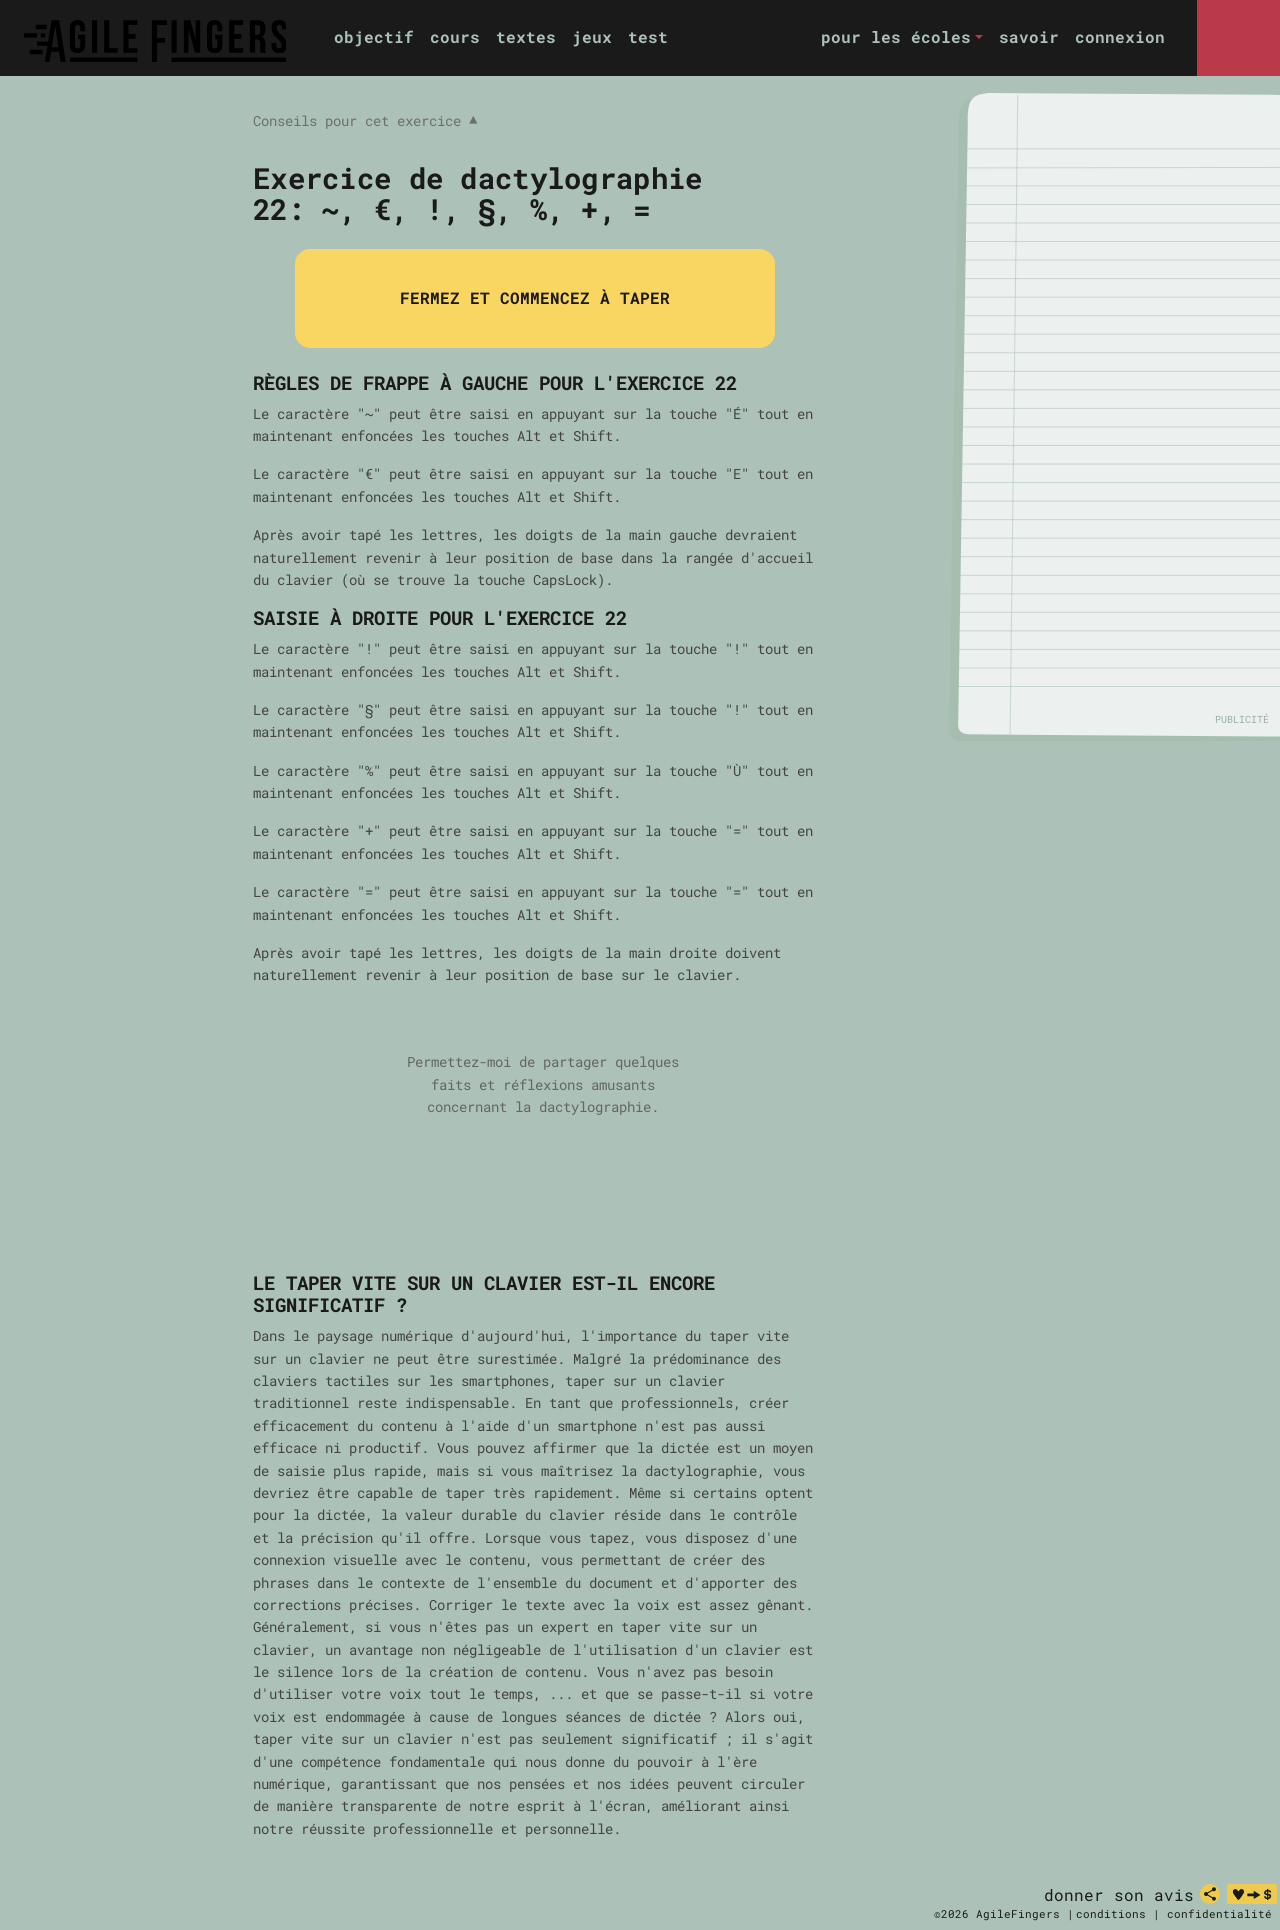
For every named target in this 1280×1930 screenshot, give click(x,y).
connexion (1120, 36)
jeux (592, 36)
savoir (1029, 36)
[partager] (1210, 1894)
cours (455, 36)
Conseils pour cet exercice (365, 121)
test (648, 36)
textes (526, 36)
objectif (374, 36)
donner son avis (1119, 1894)
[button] (902, 37)
